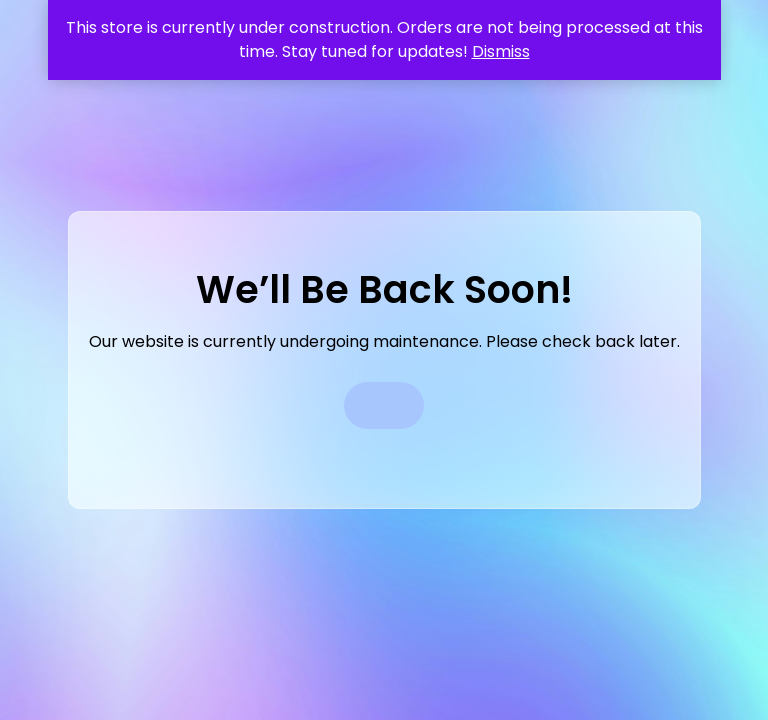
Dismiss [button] (501, 51)
